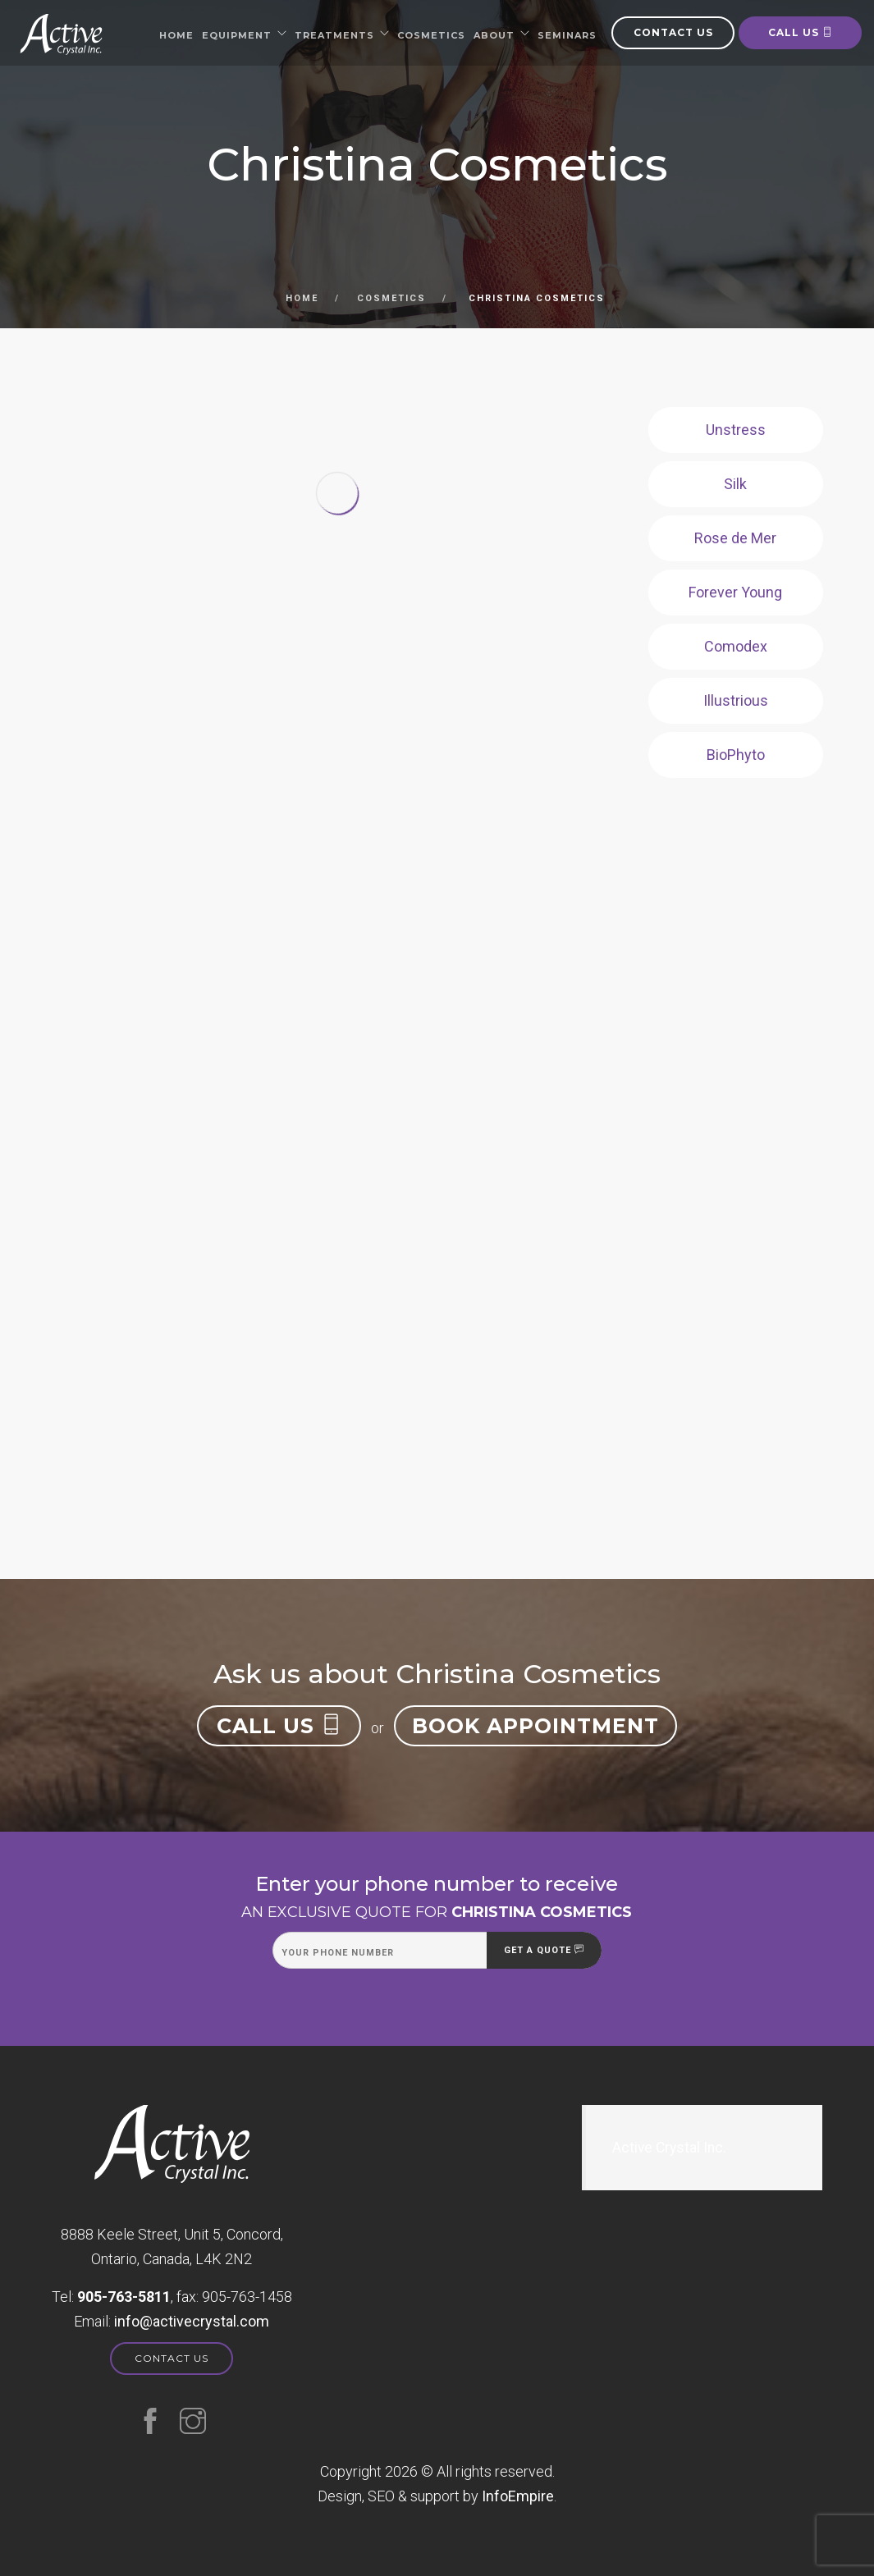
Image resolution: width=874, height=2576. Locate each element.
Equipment (237, 35)
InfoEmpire (518, 2496)
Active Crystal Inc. (669, 2147)
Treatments (334, 35)
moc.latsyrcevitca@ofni (191, 2321)
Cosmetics (431, 35)
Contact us (673, 32)
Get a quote (544, 1950)
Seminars (567, 35)
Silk (735, 483)
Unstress (736, 429)
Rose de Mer (735, 538)
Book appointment (535, 1726)
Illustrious (735, 700)
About (494, 35)
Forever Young (735, 592)
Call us (800, 32)
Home (176, 35)
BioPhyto (736, 754)
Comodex (735, 646)
